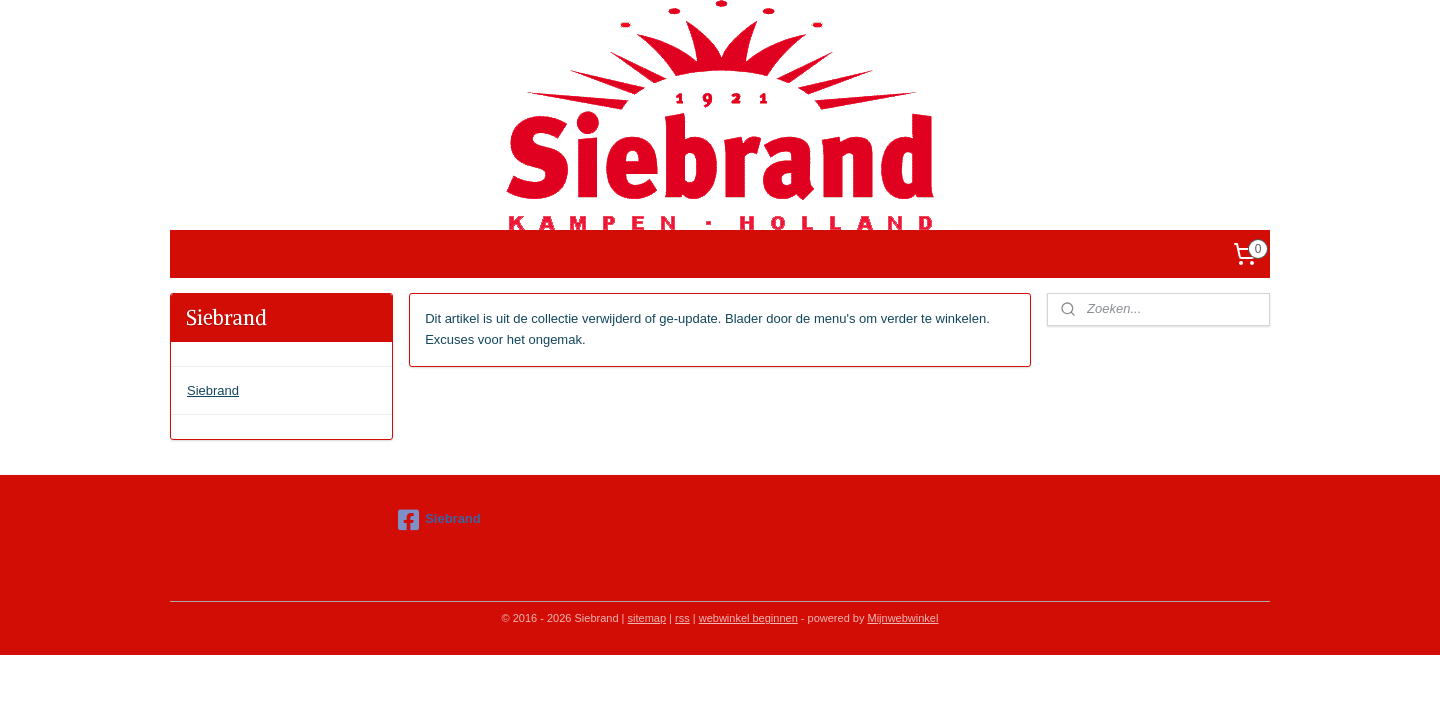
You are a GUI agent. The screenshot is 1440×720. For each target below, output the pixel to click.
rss (682, 618)
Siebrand (213, 390)
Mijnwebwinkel (902, 618)
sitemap (647, 618)
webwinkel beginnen (748, 618)
